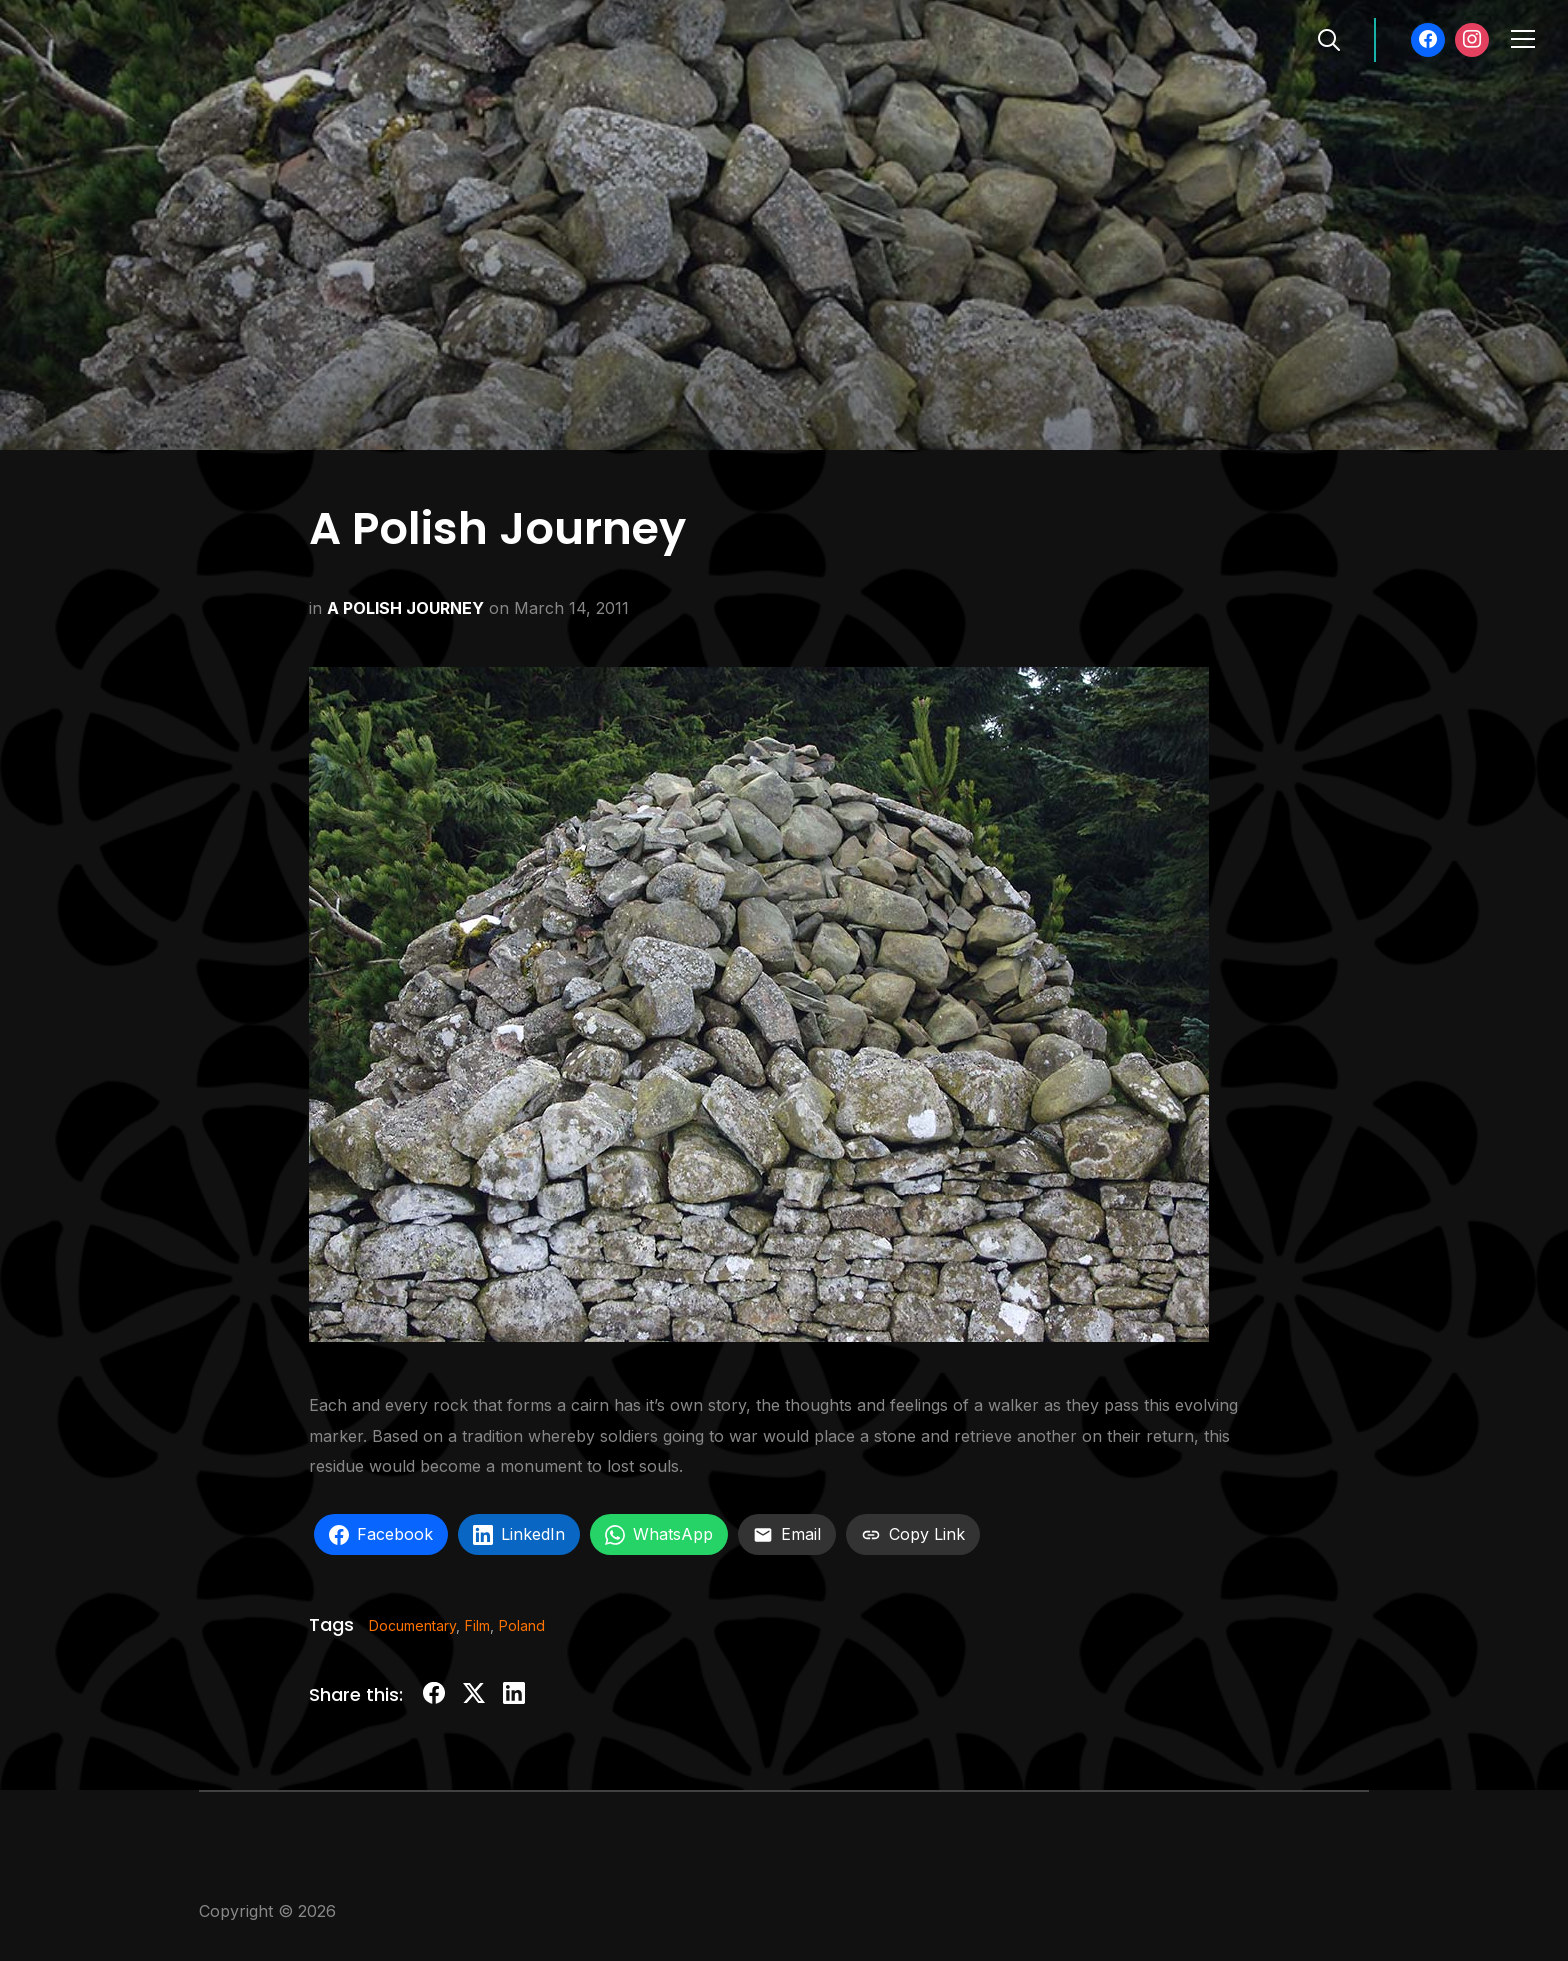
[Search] (1329, 38)
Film (477, 1625)
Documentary (412, 1625)
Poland (522, 1625)
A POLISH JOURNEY (405, 608)
